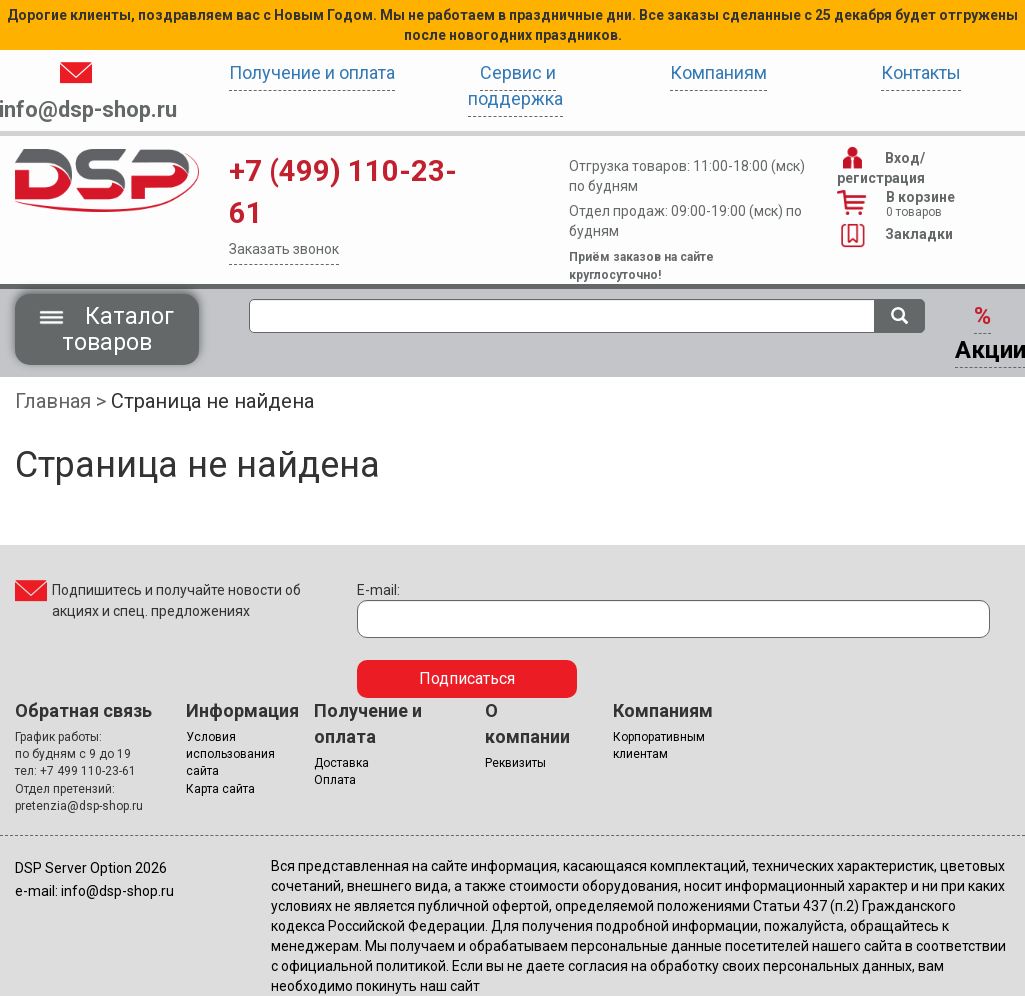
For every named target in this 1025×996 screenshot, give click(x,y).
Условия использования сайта (230, 754)
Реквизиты (515, 763)
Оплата (335, 780)
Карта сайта (220, 789)
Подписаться (467, 678)
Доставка (341, 763)
